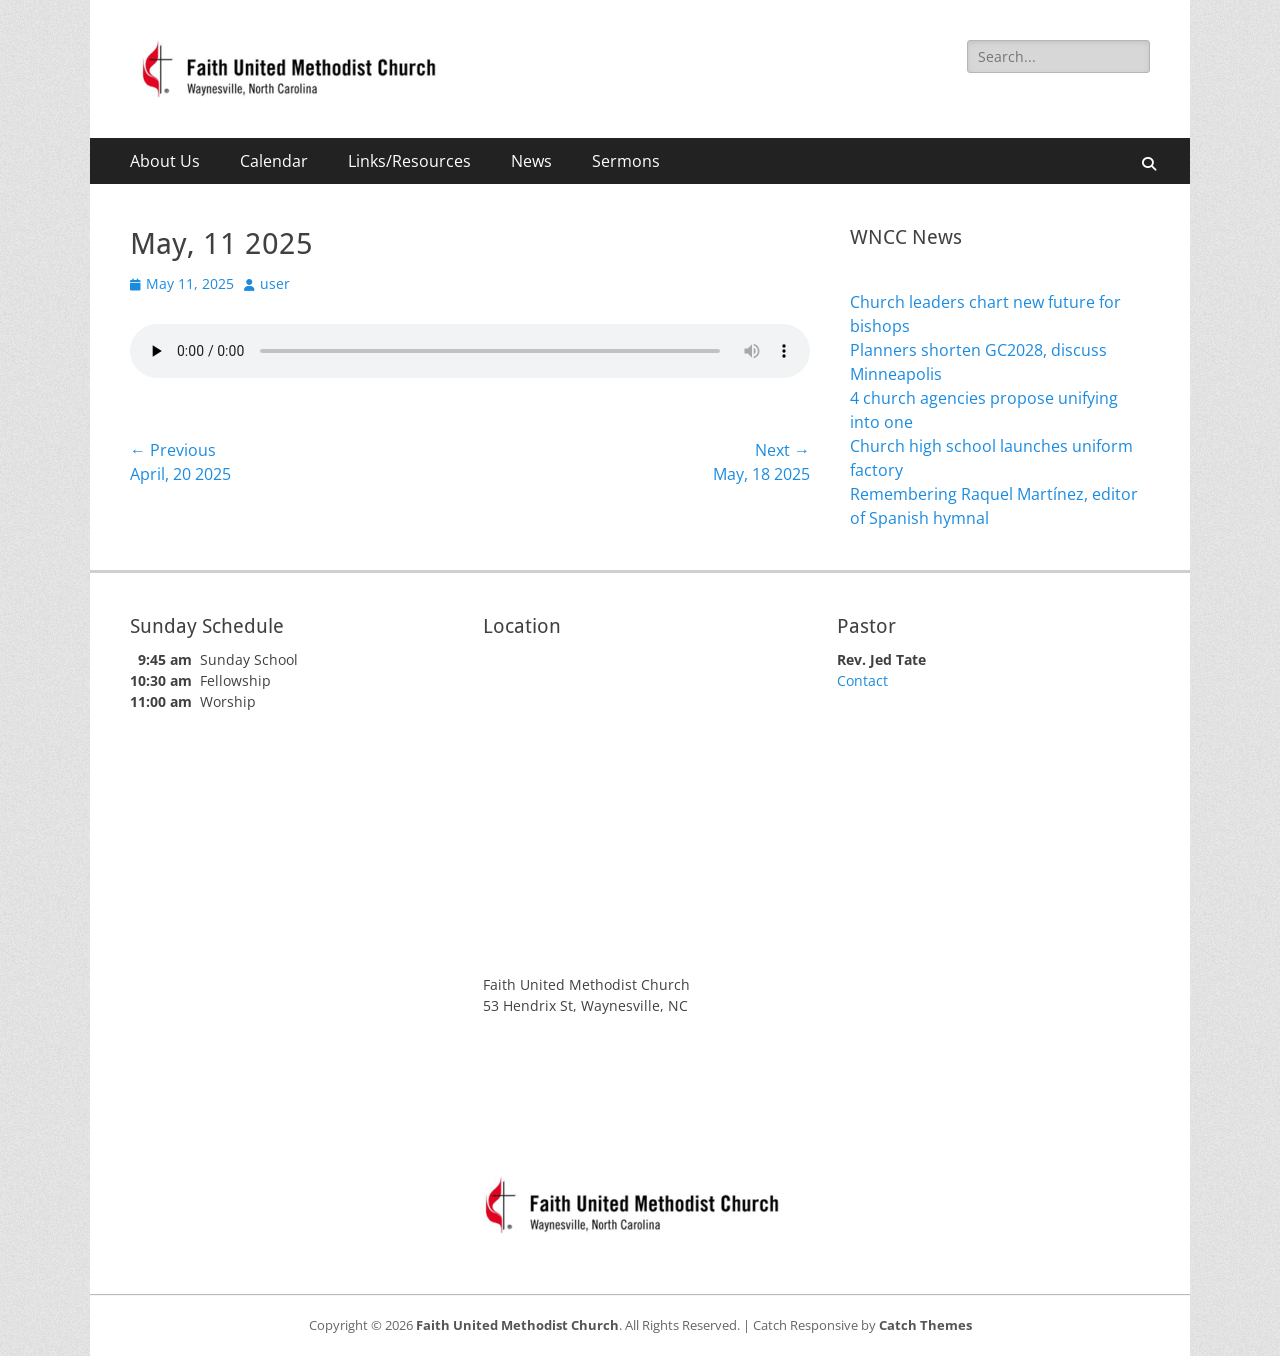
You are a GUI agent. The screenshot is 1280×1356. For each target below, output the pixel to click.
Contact (862, 680)
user (275, 283)
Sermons (626, 161)
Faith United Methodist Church (517, 1325)
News (531, 161)
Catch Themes (925, 1325)
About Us (165, 161)
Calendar (274, 161)
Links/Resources (409, 161)
